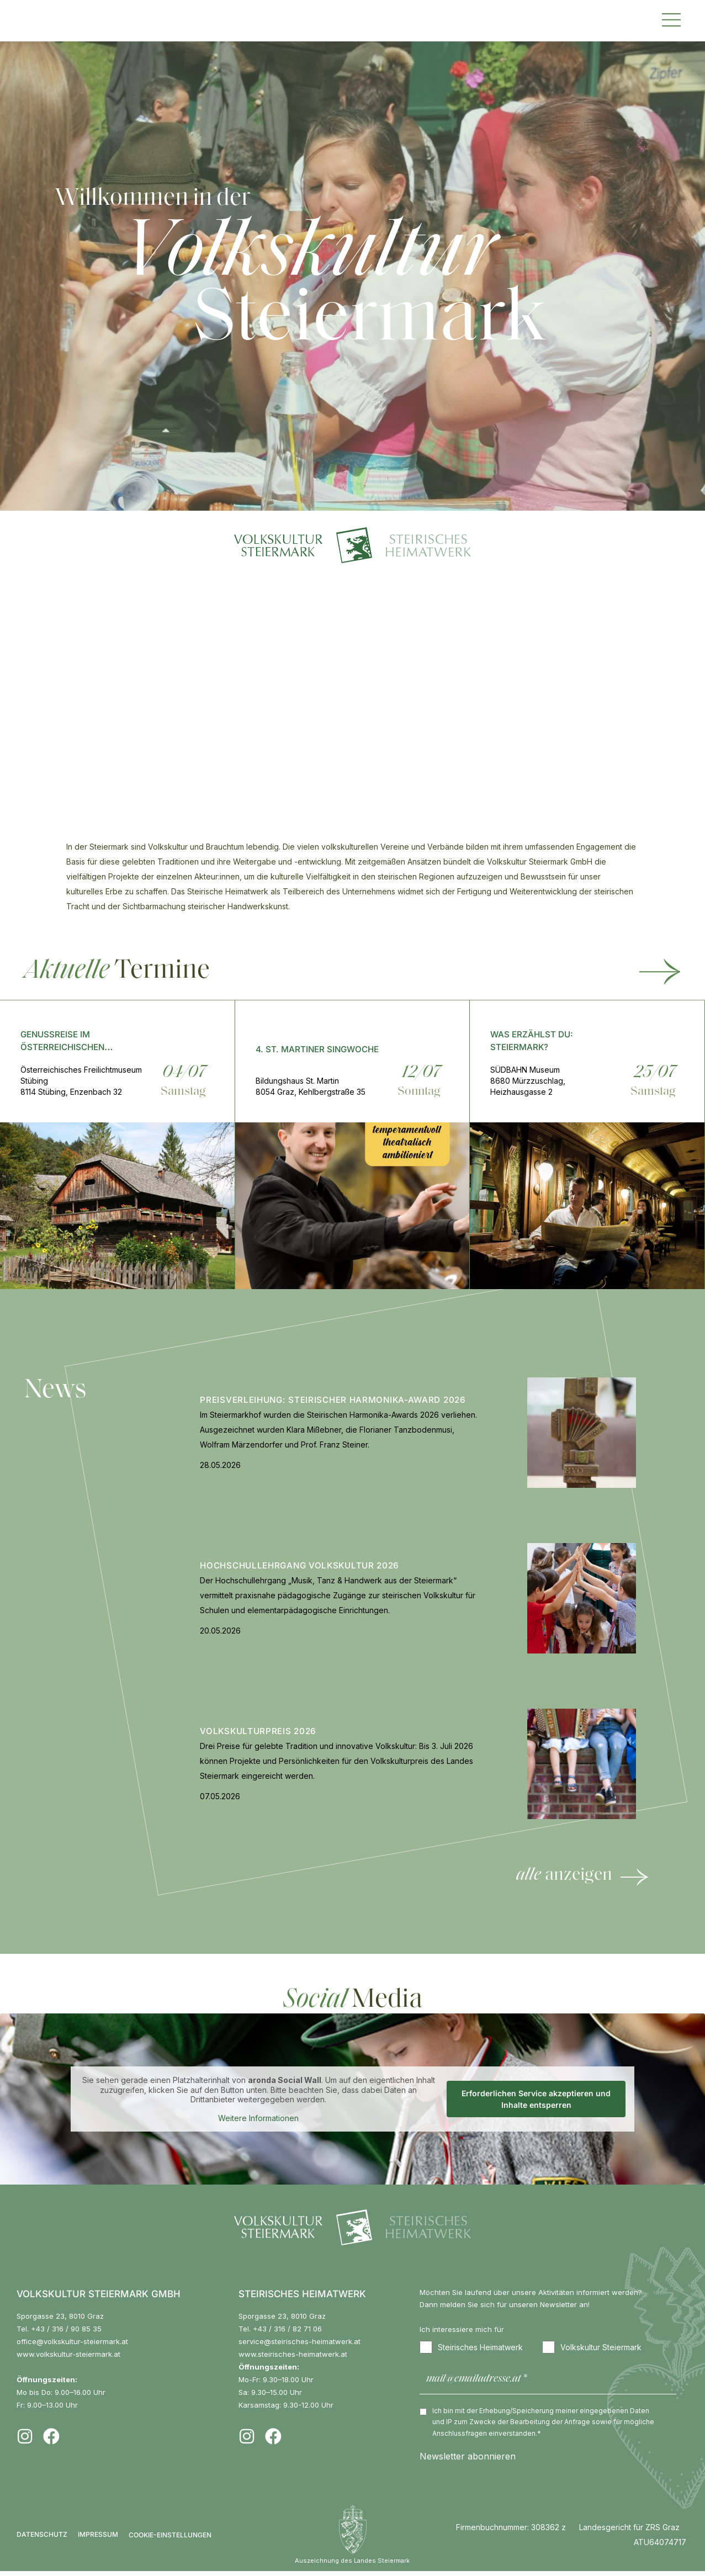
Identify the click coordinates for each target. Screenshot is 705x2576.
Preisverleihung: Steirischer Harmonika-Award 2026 (332, 1400)
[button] (671, 18)
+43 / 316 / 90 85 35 (66, 2328)
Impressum (98, 2539)
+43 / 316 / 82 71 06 (287, 2328)
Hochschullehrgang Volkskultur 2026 (299, 1565)
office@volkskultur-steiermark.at (72, 2341)
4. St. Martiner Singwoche (317, 1049)
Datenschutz (42, 2539)
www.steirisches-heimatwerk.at (292, 2354)
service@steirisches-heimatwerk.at (299, 2341)
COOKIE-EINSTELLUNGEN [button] (170, 2540)
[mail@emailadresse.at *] (548, 2382)
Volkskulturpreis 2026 (258, 1731)
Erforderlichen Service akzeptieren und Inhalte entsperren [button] (536, 2099)
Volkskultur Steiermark (592, 2347)
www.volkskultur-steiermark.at (68, 2354)
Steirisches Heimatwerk (471, 2347)
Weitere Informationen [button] (258, 2117)
